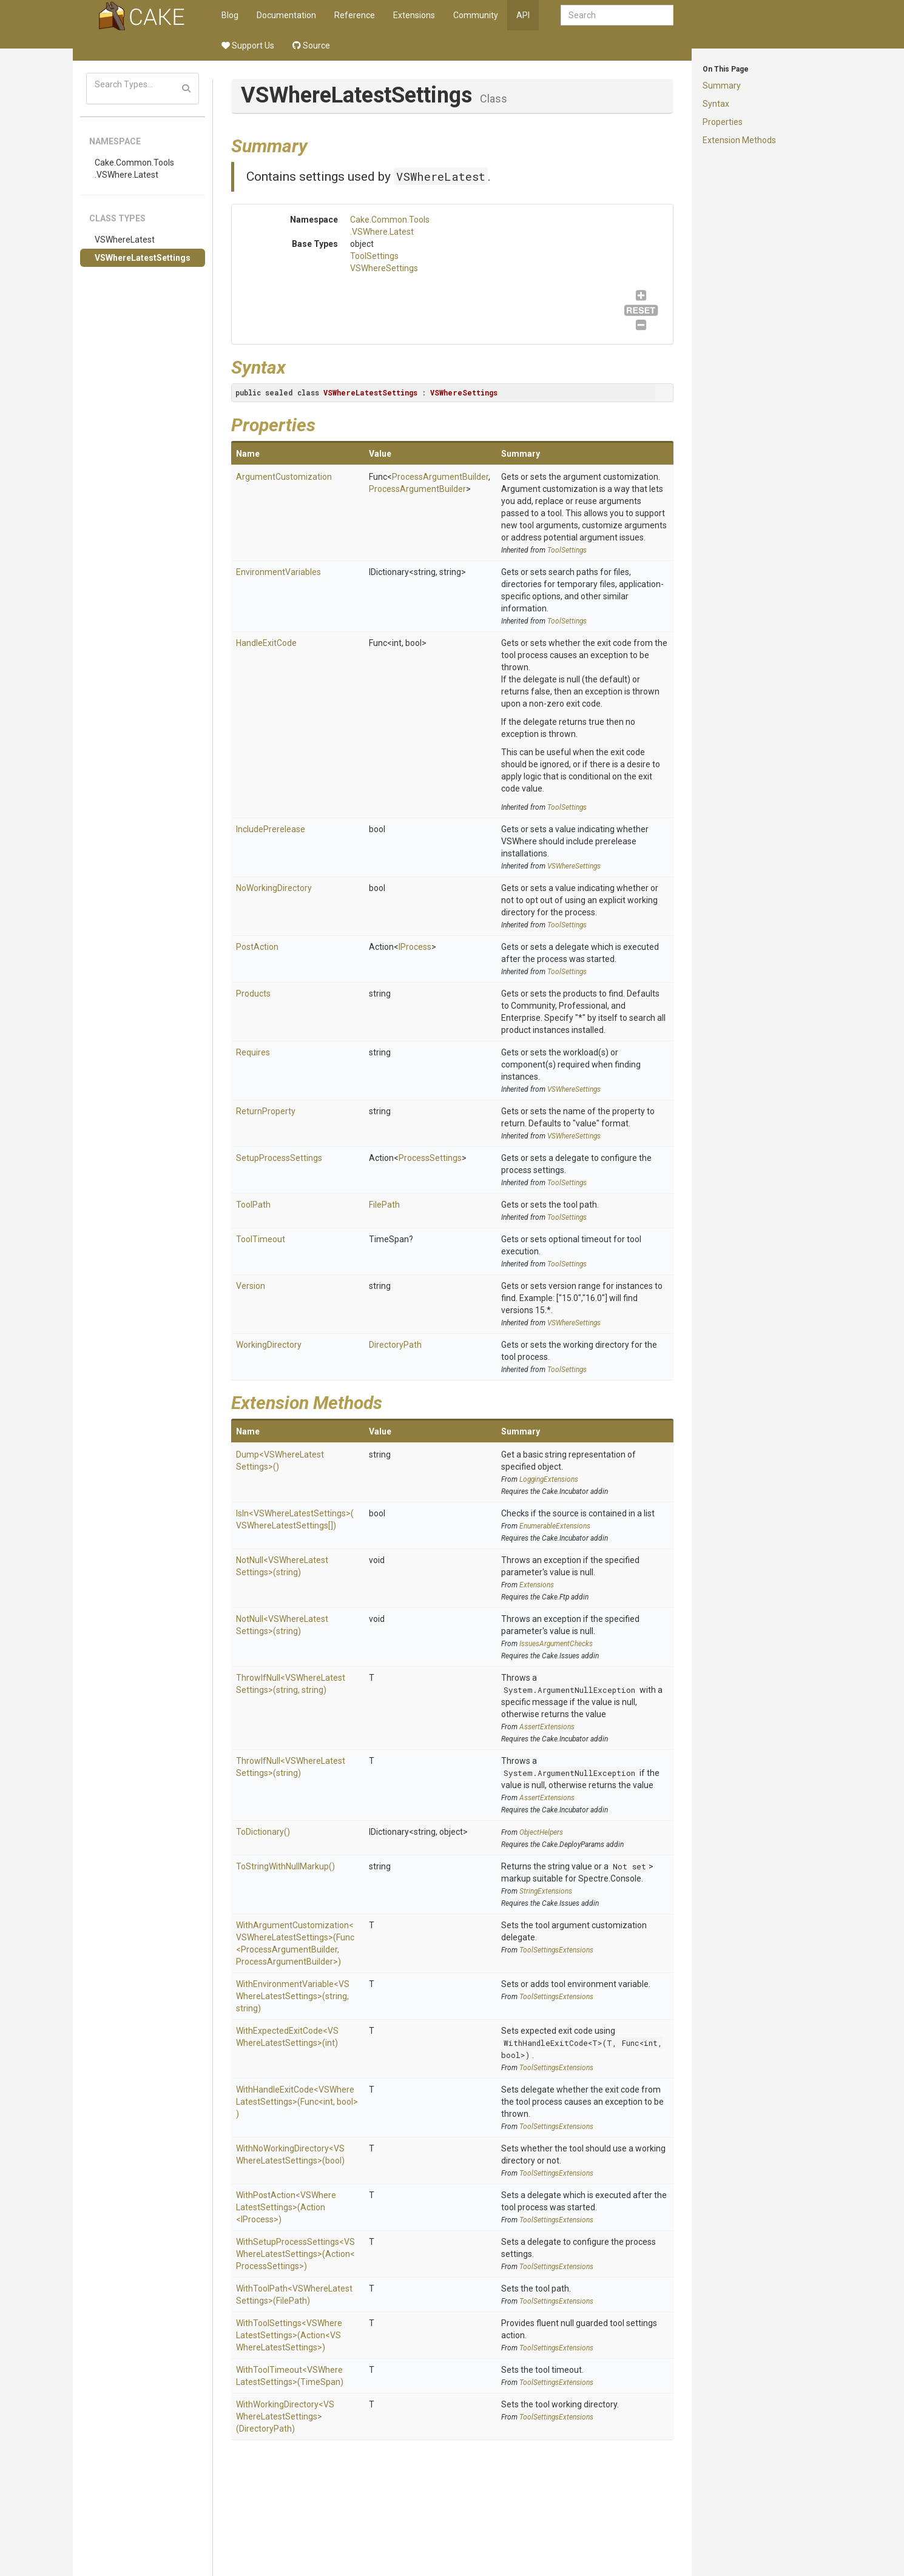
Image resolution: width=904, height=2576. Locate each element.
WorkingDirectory (269, 1345)
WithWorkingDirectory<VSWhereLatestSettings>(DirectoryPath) (285, 2416)
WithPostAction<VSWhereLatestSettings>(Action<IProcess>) (286, 2207)
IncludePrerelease (270, 829)
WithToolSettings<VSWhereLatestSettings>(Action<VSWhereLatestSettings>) (289, 2335)
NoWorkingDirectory (274, 888)
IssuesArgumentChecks (556, 1643)
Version (250, 1286)
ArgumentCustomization (284, 477)
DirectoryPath (395, 1345)
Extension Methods (739, 140)
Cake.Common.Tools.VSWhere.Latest (134, 169)
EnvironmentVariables (278, 572)
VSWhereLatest (125, 239)
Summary (722, 85)
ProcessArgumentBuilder (440, 477)
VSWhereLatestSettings (143, 258)
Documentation (286, 15)
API (523, 15)
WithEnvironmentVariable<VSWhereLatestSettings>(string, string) (292, 1996)
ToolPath (253, 1204)
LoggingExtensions (548, 1479)
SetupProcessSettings (279, 1158)
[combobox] (617, 15)
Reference (354, 15)
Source (311, 45)
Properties (723, 122)
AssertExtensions (547, 1727)
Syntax (716, 104)
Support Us (247, 45)
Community (475, 15)
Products (253, 993)
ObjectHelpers (541, 1832)
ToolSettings (374, 256)
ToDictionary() (263, 1832)
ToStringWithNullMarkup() (285, 1866)
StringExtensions (545, 1891)
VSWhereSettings (384, 268)
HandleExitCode (266, 643)
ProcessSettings (430, 1158)
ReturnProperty (265, 1111)
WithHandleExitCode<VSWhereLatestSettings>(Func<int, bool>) (297, 2102)
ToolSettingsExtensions (556, 1950)
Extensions (414, 15)
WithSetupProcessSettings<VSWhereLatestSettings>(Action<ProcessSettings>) (295, 2254)
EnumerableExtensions (554, 1526)
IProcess (415, 947)
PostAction (257, 947)
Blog (229, 15)
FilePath (384, 1204)
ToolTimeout (260, 1239)
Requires (253, 1052)
